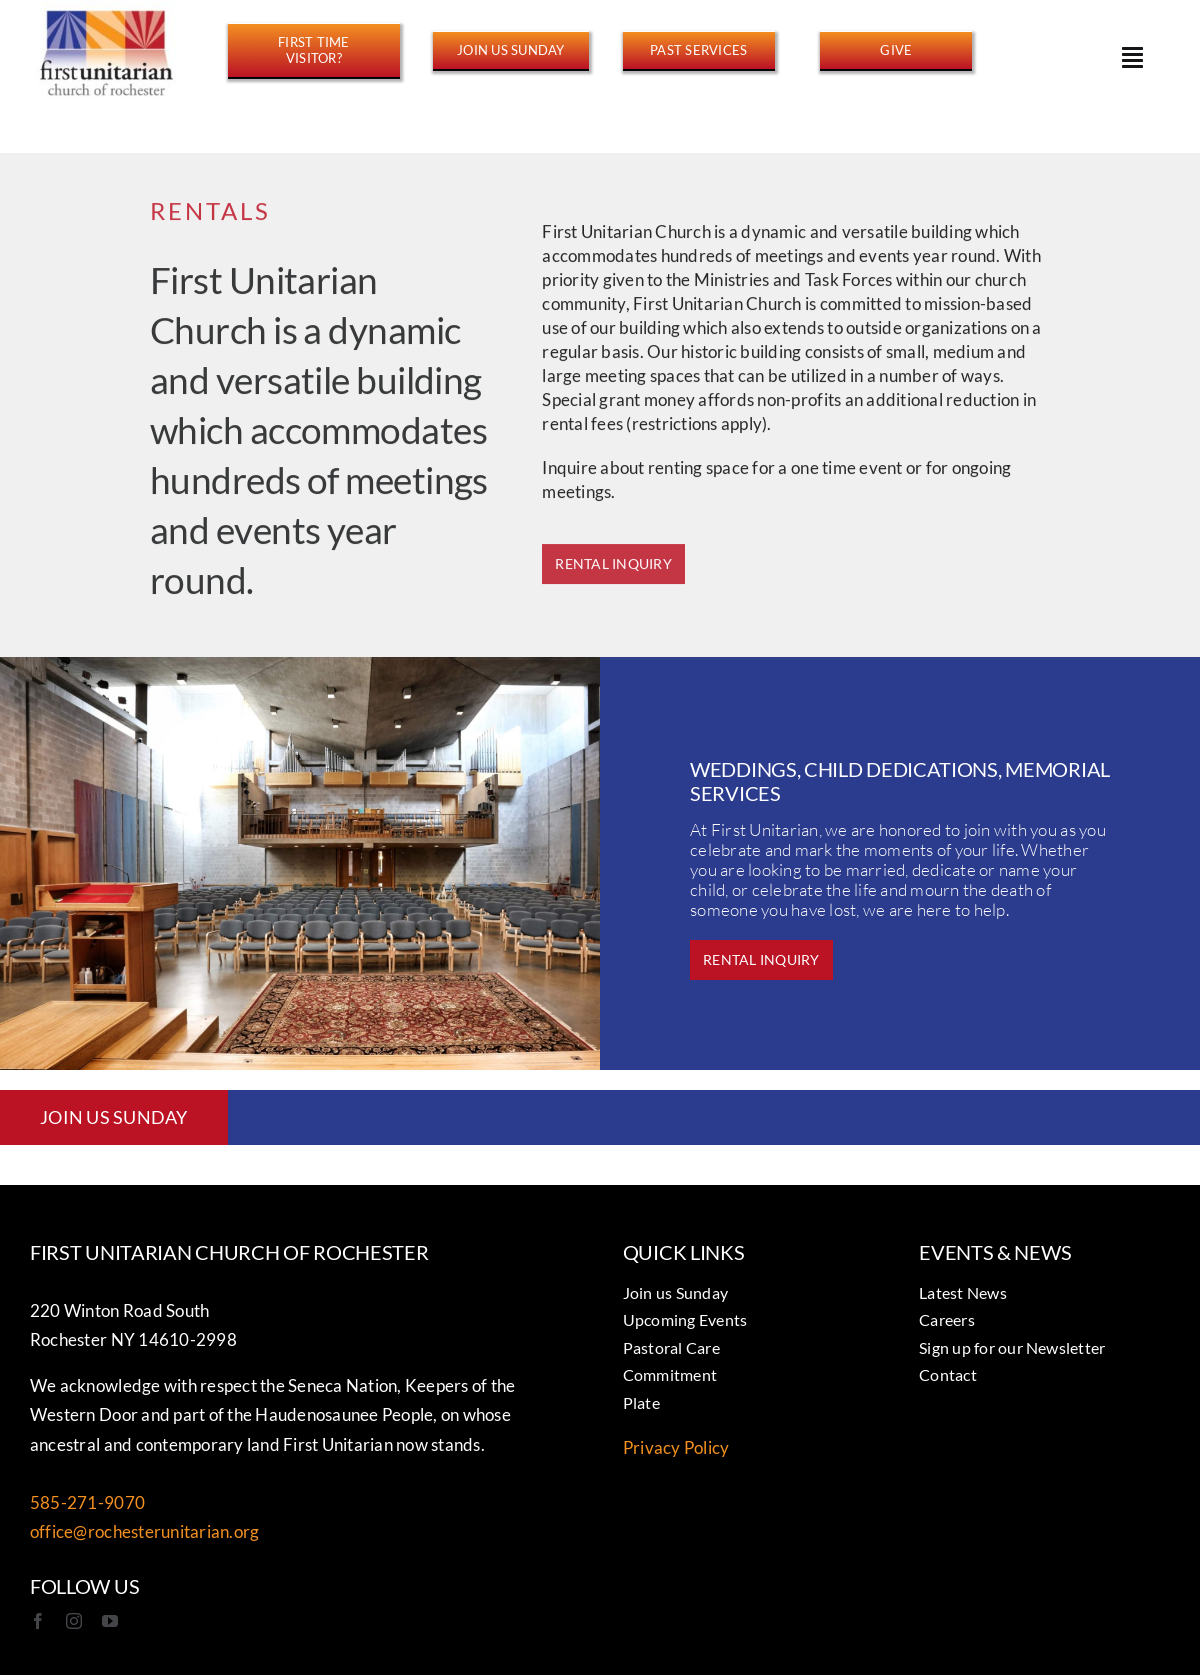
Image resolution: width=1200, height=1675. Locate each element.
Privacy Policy (676, 1447)
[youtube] (110, 1621)
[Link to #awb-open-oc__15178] (1132, 57)
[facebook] (38, 1621)
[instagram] (74, 1621)
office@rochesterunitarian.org (144, 1531)
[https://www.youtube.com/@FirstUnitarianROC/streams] (699, 50)
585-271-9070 (87, 1502)
